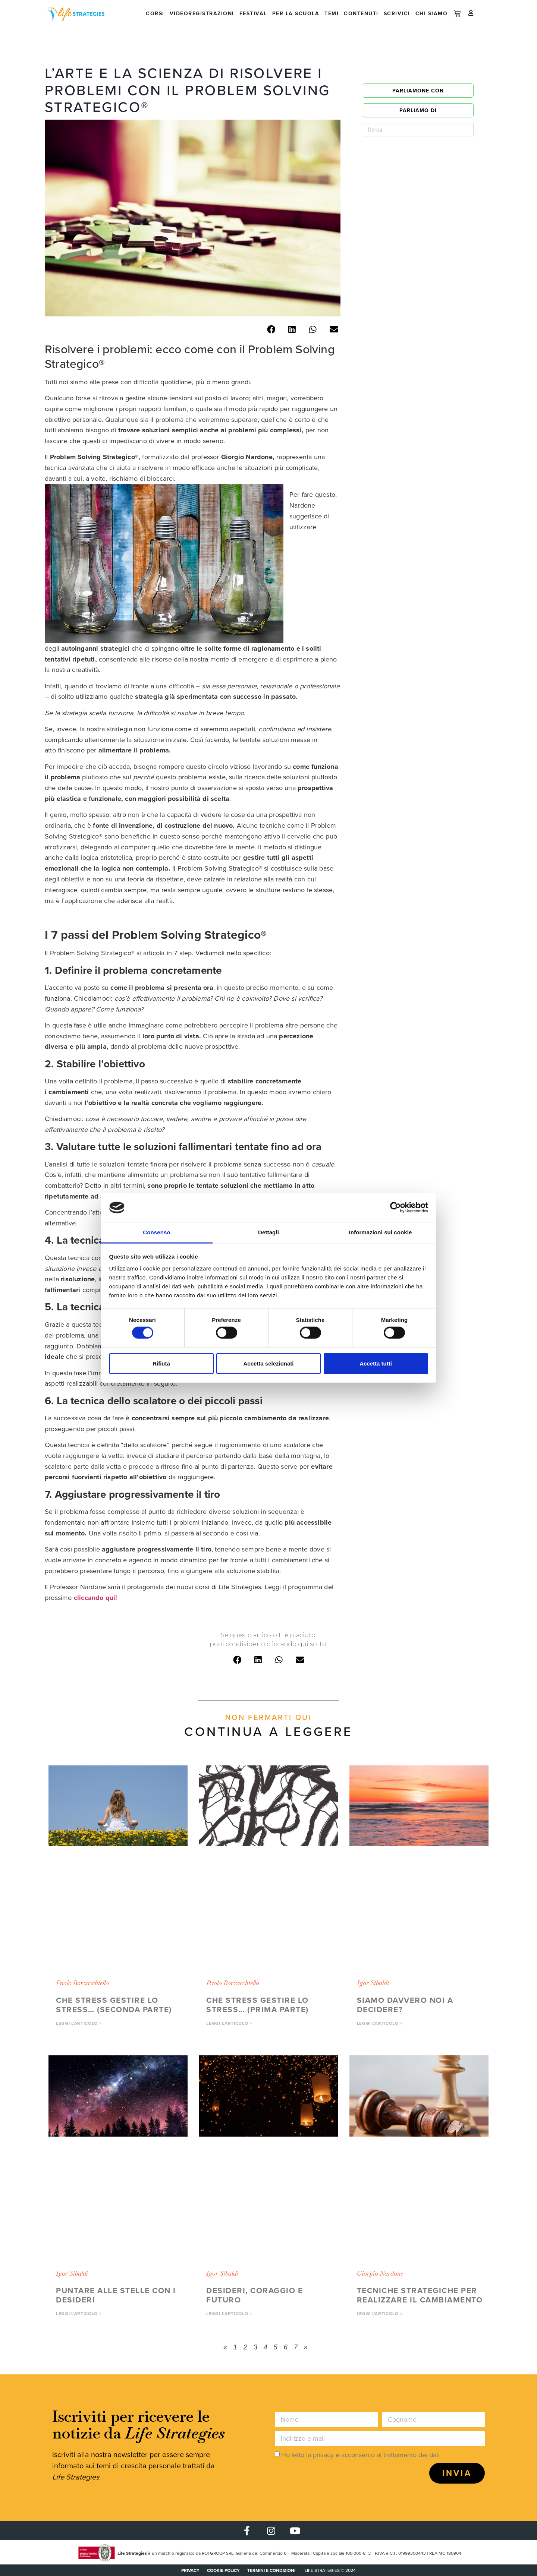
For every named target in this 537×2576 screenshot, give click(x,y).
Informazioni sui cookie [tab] (380, 1232)
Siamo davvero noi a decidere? (405, 2004)
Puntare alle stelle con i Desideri (116, 2295)
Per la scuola (296, 14)
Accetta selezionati (268, 1363)
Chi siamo (431, 14)
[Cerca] (455, 129)
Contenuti (361, 14)
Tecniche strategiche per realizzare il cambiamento (420, 2295)
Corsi (155, 14)
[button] (271, 329)
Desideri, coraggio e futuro (254, 2295)
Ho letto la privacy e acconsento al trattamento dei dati (360, 2455)
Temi (331, 14)
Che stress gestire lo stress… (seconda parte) (114, 2004)
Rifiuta (161, 1363)
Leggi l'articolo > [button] (79, 2023)
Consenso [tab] (156, 1232)
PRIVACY (190, 2570)
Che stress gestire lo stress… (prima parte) (257, 2004)
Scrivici (397, 14)
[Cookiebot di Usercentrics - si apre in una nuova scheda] (395, 1207)
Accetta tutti (375, 1363)
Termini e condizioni (271, 2570)
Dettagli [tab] (268, 1232)
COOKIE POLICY (223, 2570)
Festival (253, 14)
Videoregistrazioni (202, 14)
